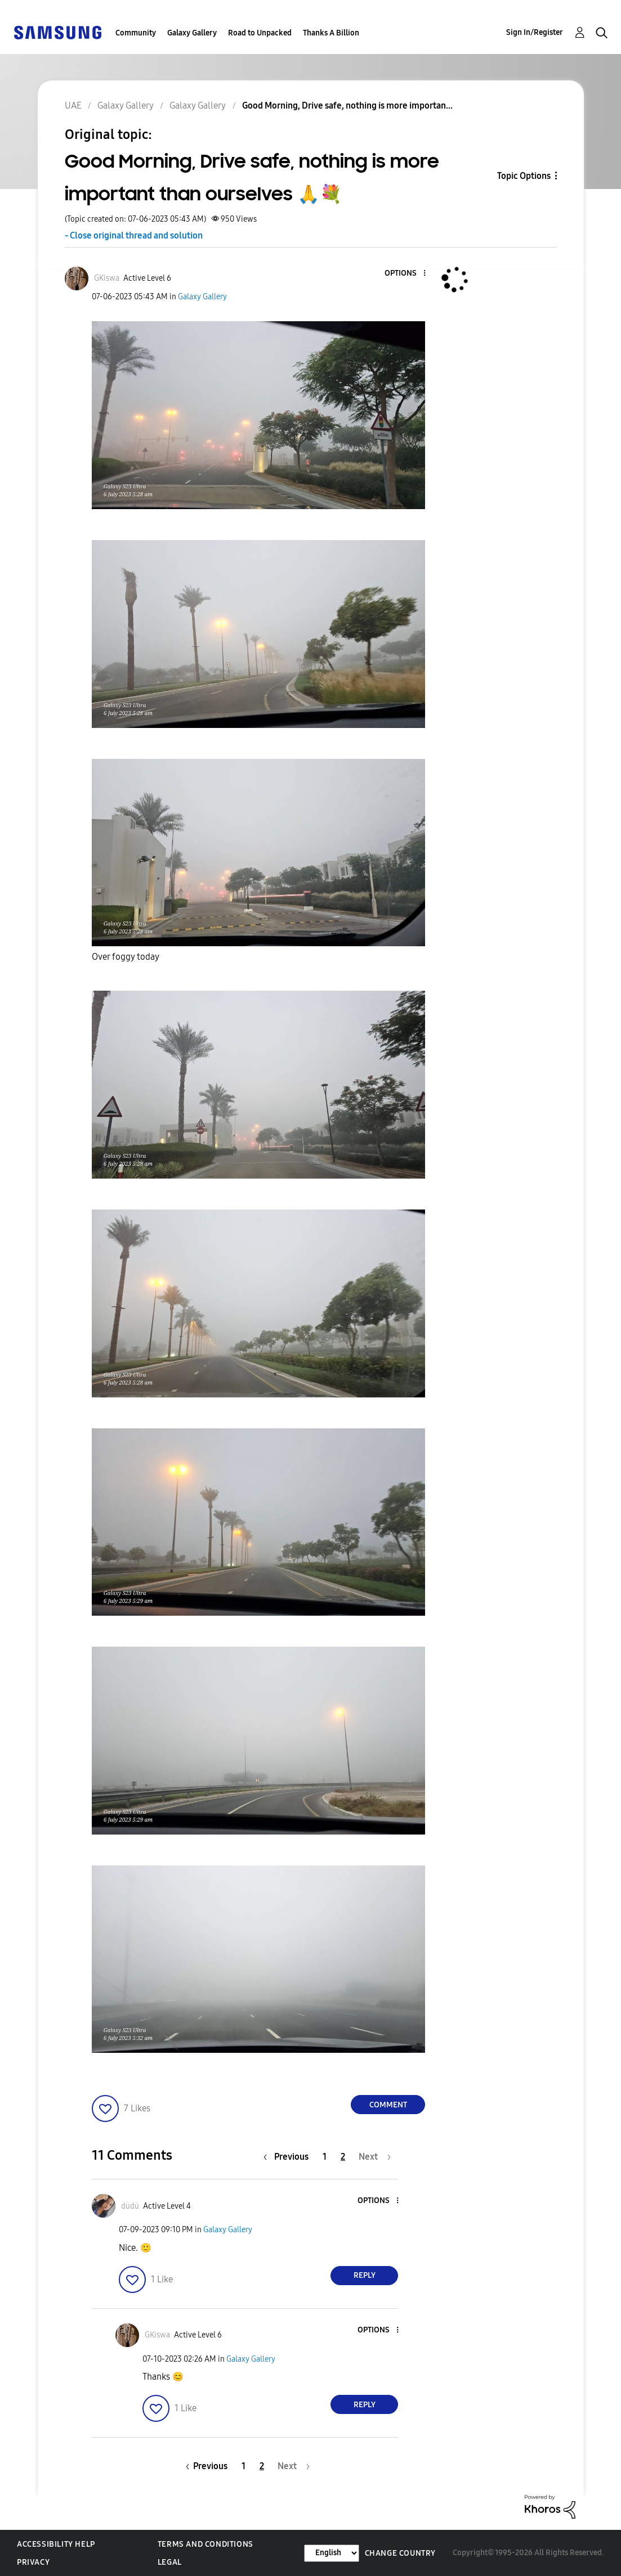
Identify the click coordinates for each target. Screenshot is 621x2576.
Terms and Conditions (205, 2544)
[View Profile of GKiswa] (106, 278)
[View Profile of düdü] (130, 2206)
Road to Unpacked (260, 33)
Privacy (33, 2562)
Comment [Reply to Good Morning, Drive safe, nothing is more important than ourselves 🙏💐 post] (388, 2105)
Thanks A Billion (331, 33)
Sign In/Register (534, 32)
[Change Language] (331, 2553)
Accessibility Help (56, 2544)
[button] (406, 273)
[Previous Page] (289, 2156)
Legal (170, 2562)
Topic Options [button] (524, 175)
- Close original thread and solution (134, 235)
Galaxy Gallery (192, 33)
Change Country (400, 2553)
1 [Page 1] (325, 2156)
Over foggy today (125, 956)
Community (135, 33)
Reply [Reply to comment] (365, 2275)
